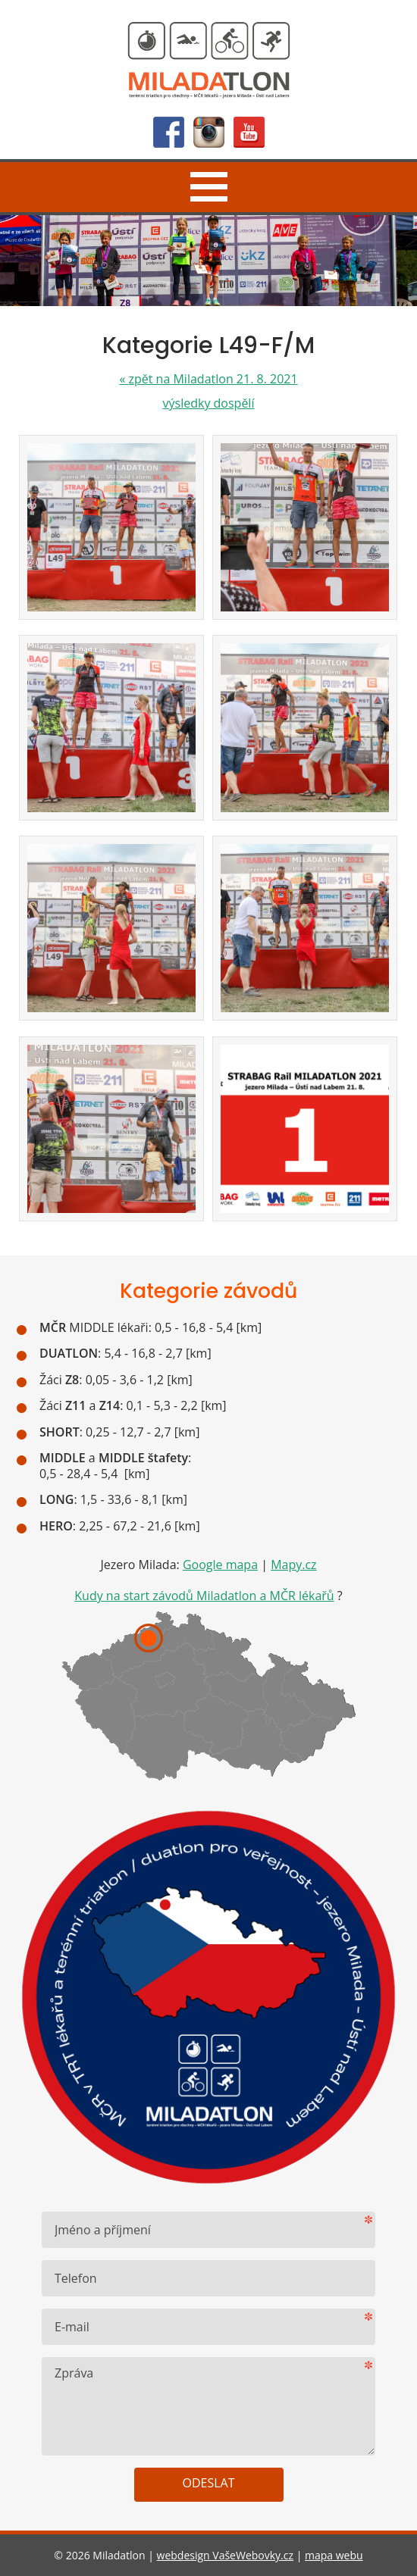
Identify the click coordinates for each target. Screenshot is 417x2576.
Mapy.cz (293, 1564)
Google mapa (220, 1564)
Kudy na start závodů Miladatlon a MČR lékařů (204, 1595)
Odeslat (209, 2482)
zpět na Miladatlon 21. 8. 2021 (208, 378)
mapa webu (334, 2555)
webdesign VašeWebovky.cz (225, 2555)
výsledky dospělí (209, 403)
